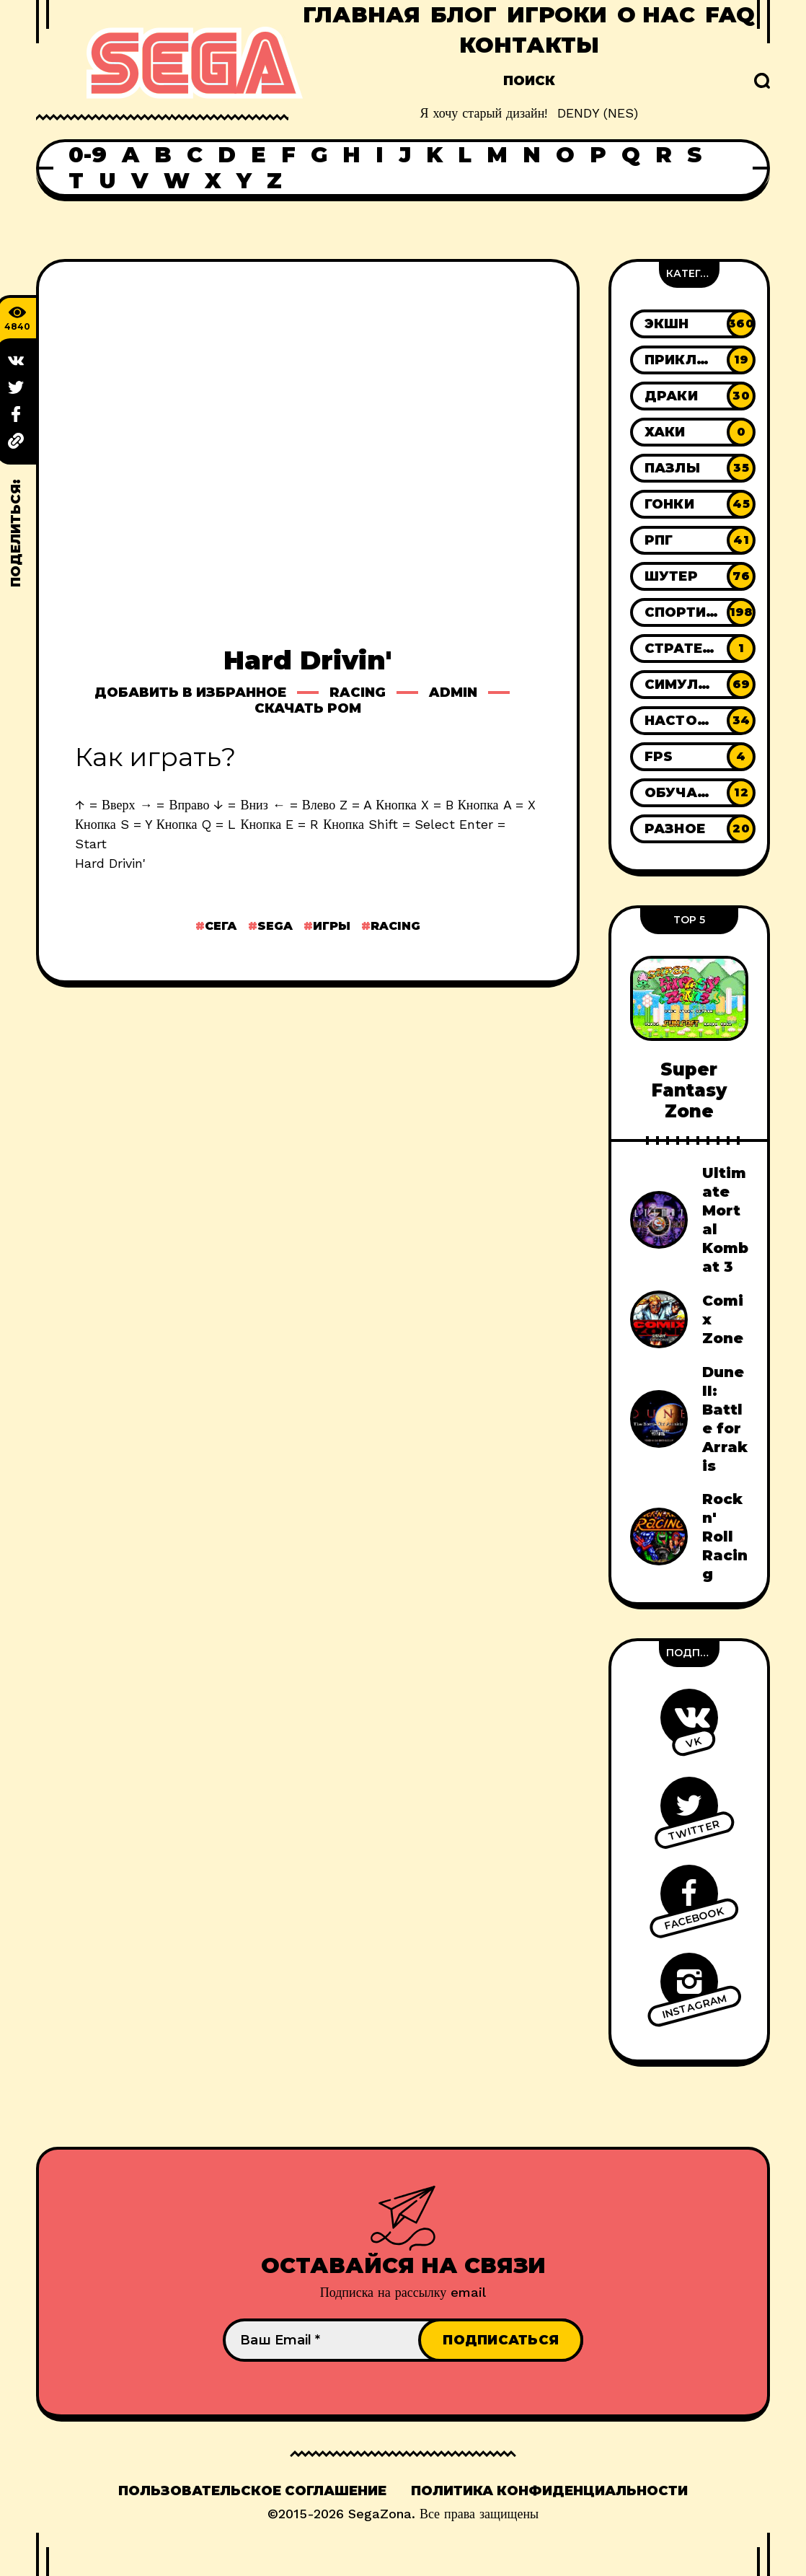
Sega (275, 926)
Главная (361, 14)
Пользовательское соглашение (252, 2491)
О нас (656, 14)
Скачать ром (307, 708)
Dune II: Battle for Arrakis (725, 1418)
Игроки (557, 14)
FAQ (730, 14)
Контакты (529, 45)
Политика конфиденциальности (549, 2491)
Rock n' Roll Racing (725, 1536)
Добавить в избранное (190, 692)
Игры (331, 926)
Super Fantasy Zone (689, 1090)
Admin (453, 692)
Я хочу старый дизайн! (483, 112)
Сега (221, 926)
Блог (463, 14)
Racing (357, 692)
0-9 (87, 155)
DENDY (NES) (597, 112)
